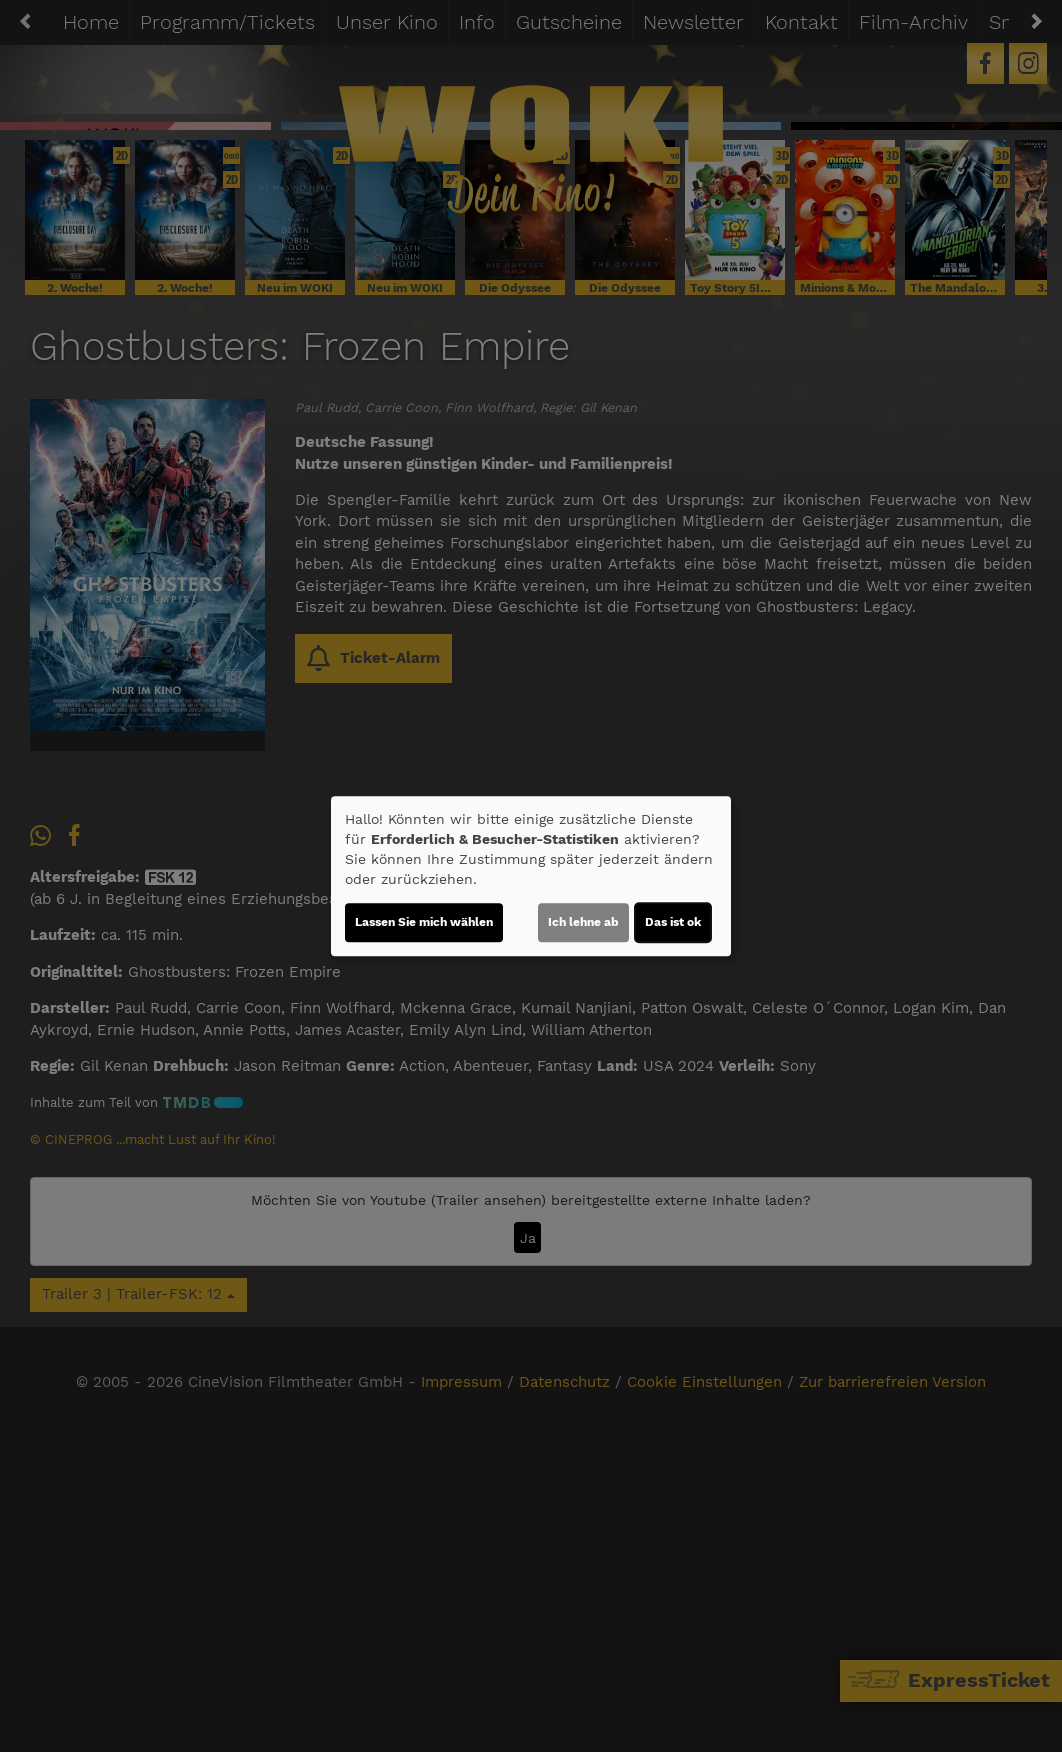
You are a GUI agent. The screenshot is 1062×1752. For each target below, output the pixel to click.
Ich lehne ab (583, 922)
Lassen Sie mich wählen (424, 922)
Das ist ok (673, 922)
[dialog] (531, 876)
